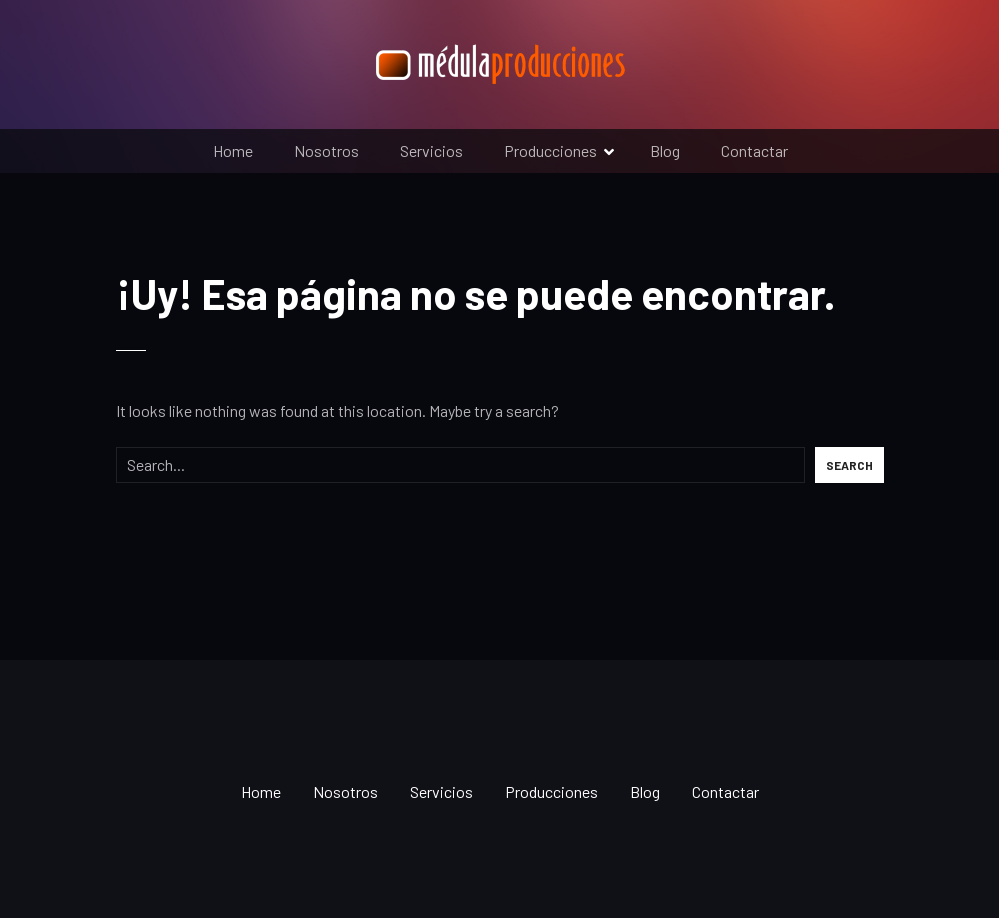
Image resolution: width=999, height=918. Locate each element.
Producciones (550, 150)
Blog (665, 150)
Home (233, 150)
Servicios (431, 150)
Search (849, 465)
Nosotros (326, 150)
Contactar (754, 150)
